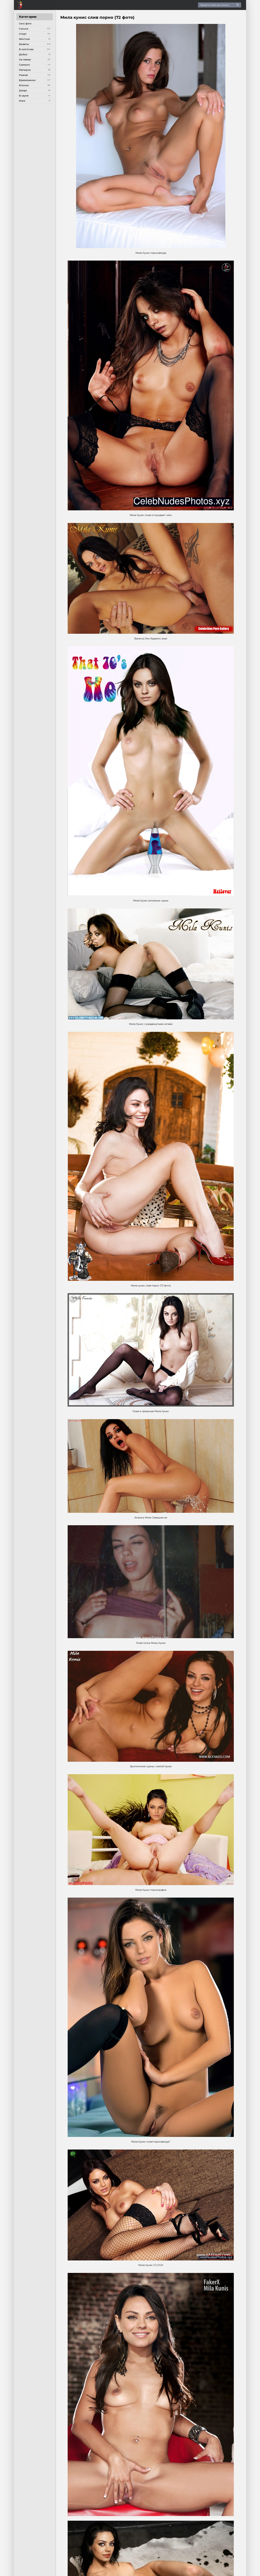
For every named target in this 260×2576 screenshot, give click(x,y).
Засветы (24, 44)
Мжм (22, 100)
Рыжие (23, 75)
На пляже (25, 59)
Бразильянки (27, 80)
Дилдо (23, 90)
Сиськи (23, 28)
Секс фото (25, 23)
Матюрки (25, 69)
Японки (24, 85)
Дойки (23, 54)
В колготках (26, 49)
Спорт (23, 33)
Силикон (24, 64)
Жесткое (24, 39)
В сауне (24, 95)
